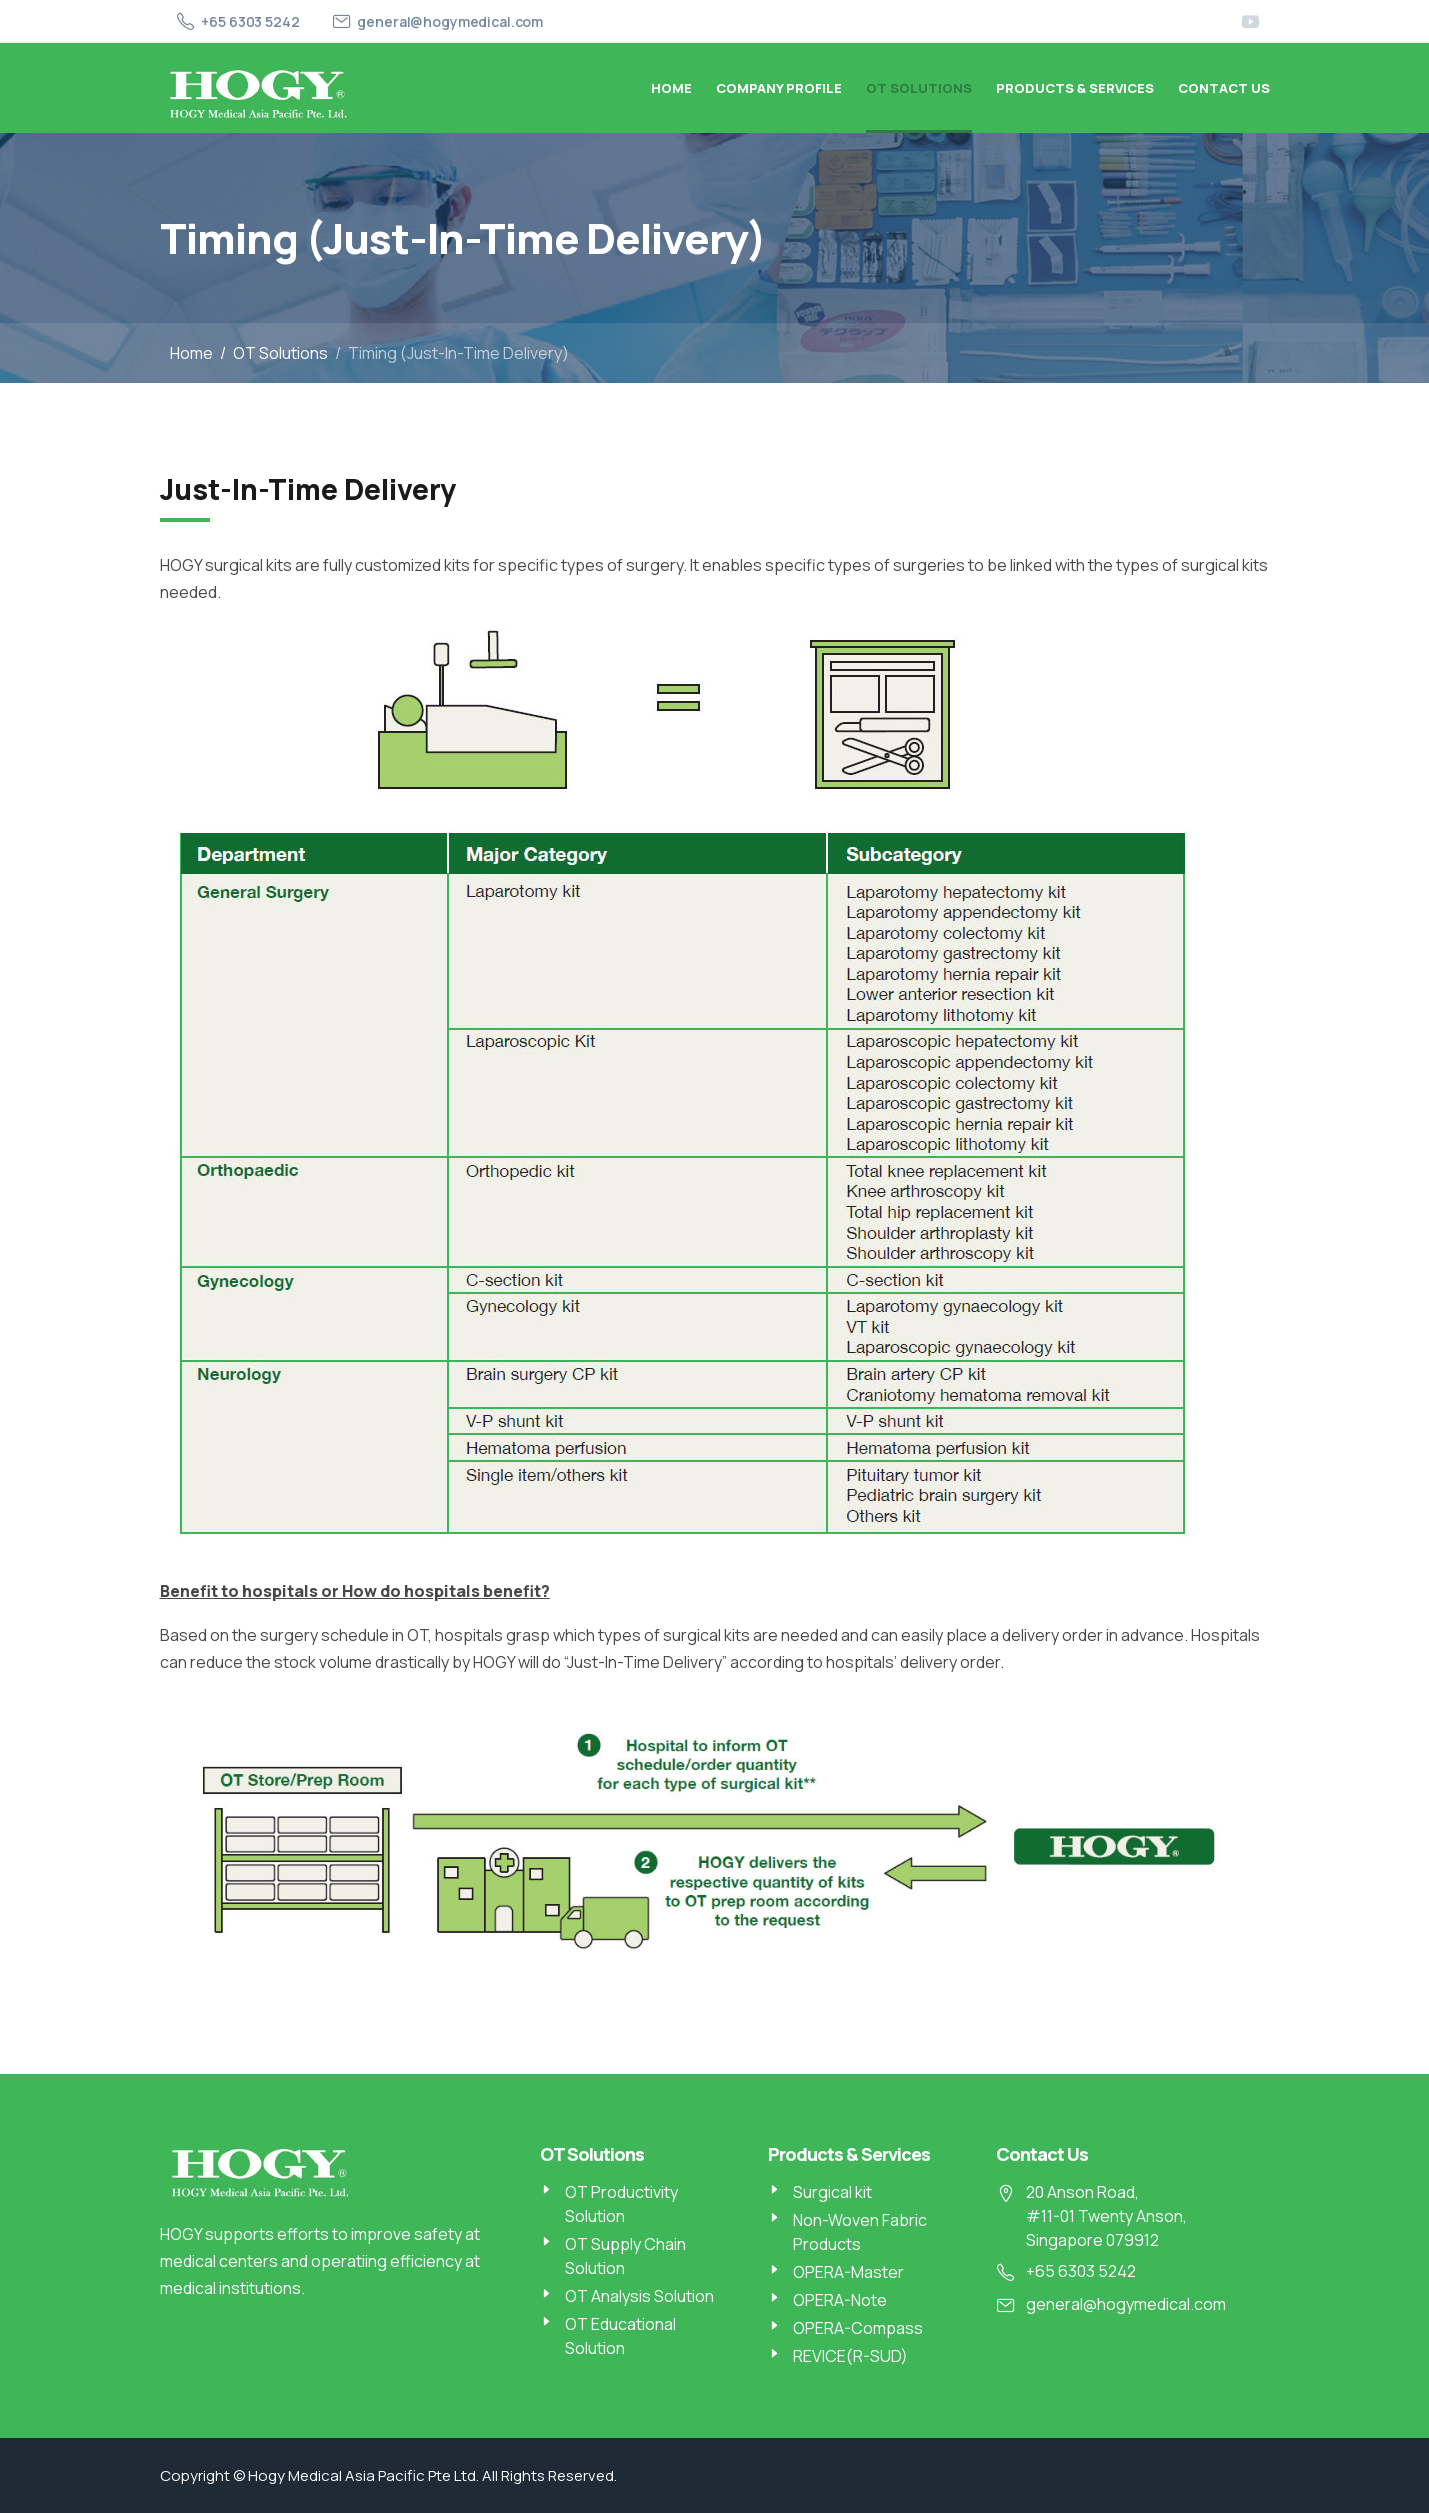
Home (671, 88)
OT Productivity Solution (621, 2204)
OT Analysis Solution (639, 2296)
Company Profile (779, 88)
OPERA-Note (840, 2300)
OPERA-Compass (858, 2328)
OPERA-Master (848, 2272)
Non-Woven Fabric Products (860, 2232)
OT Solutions (919, 88)
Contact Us (1224, 88)
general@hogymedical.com (450, 21)
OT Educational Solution (620, 2336)
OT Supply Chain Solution (625, 2256)
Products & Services (1075, 88)
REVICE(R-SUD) (850, 2356)
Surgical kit (832, 2192)
